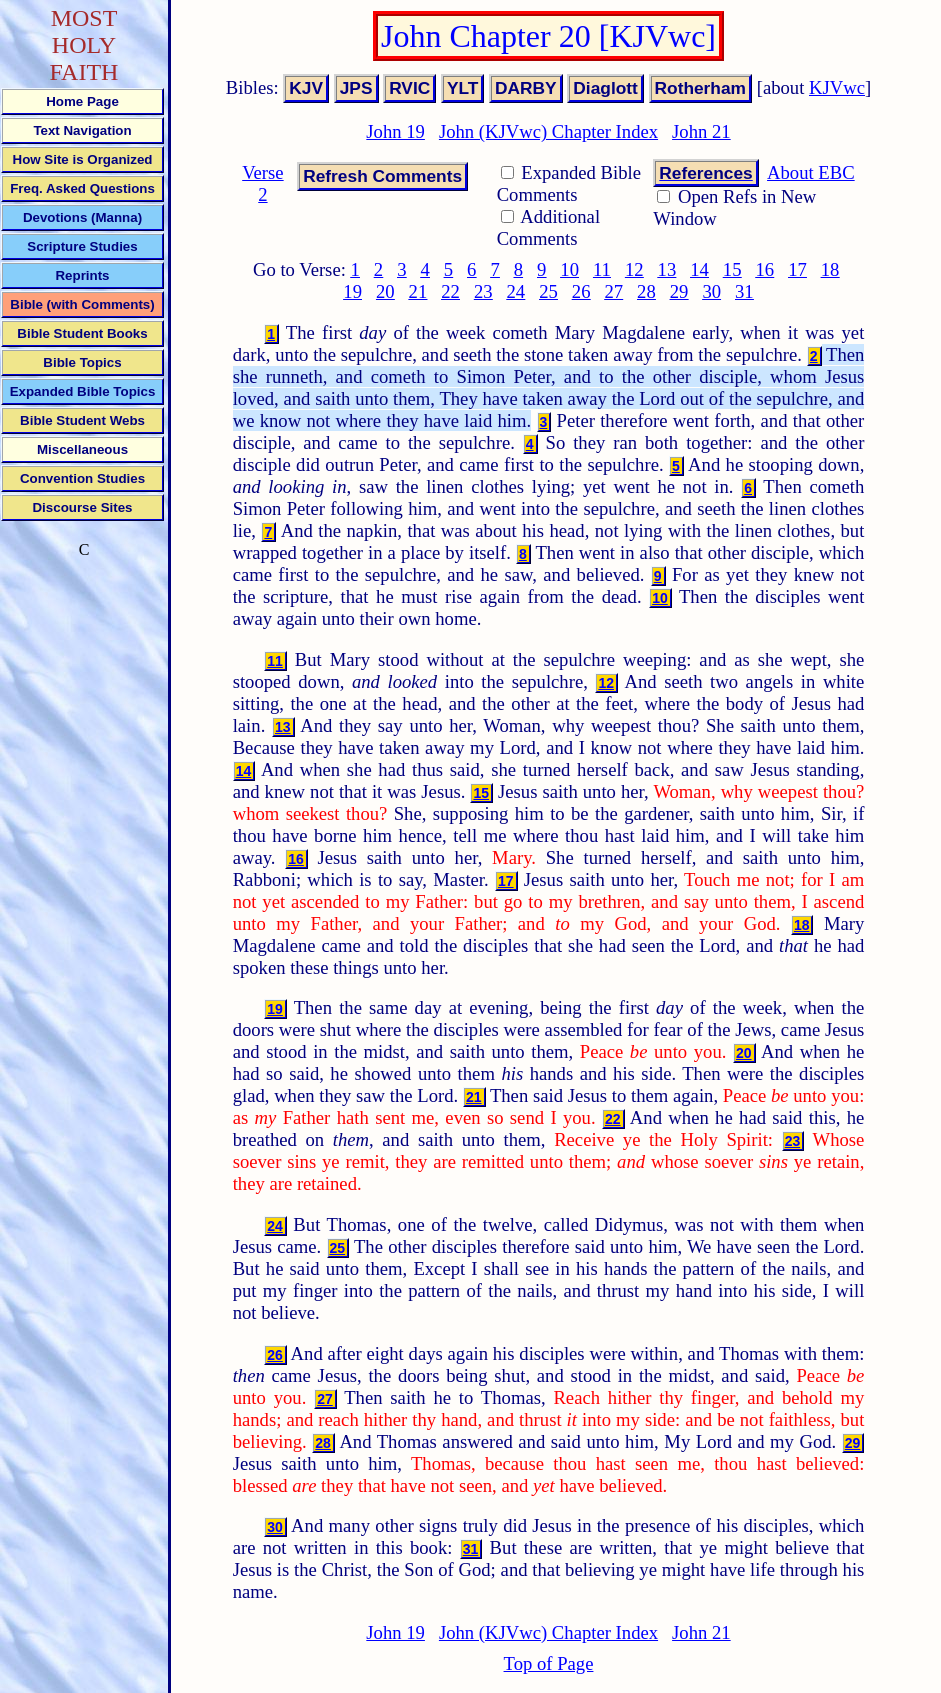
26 (581, 291)
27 (613, 291)
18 (830, 269)
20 (385, 291)
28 (646, 291)
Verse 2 (262, 183)
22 (450, 291)
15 (732, 269)
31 (744, 291)
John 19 (395, 131)
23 (483, 291)
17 (797, 269)
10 (569, 269)
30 (711, 291)
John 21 (701, 131)
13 (667, 269)
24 (516, 291)
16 (764, 269)
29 (679, 291)
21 (418, 291)
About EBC (811, 172)
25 (548, 291)
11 (602, 269)
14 (699, 269)
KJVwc (837, 87)
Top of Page (549, 1663)
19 (352, 291)
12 (634, 269)
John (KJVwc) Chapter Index (548, 131)
